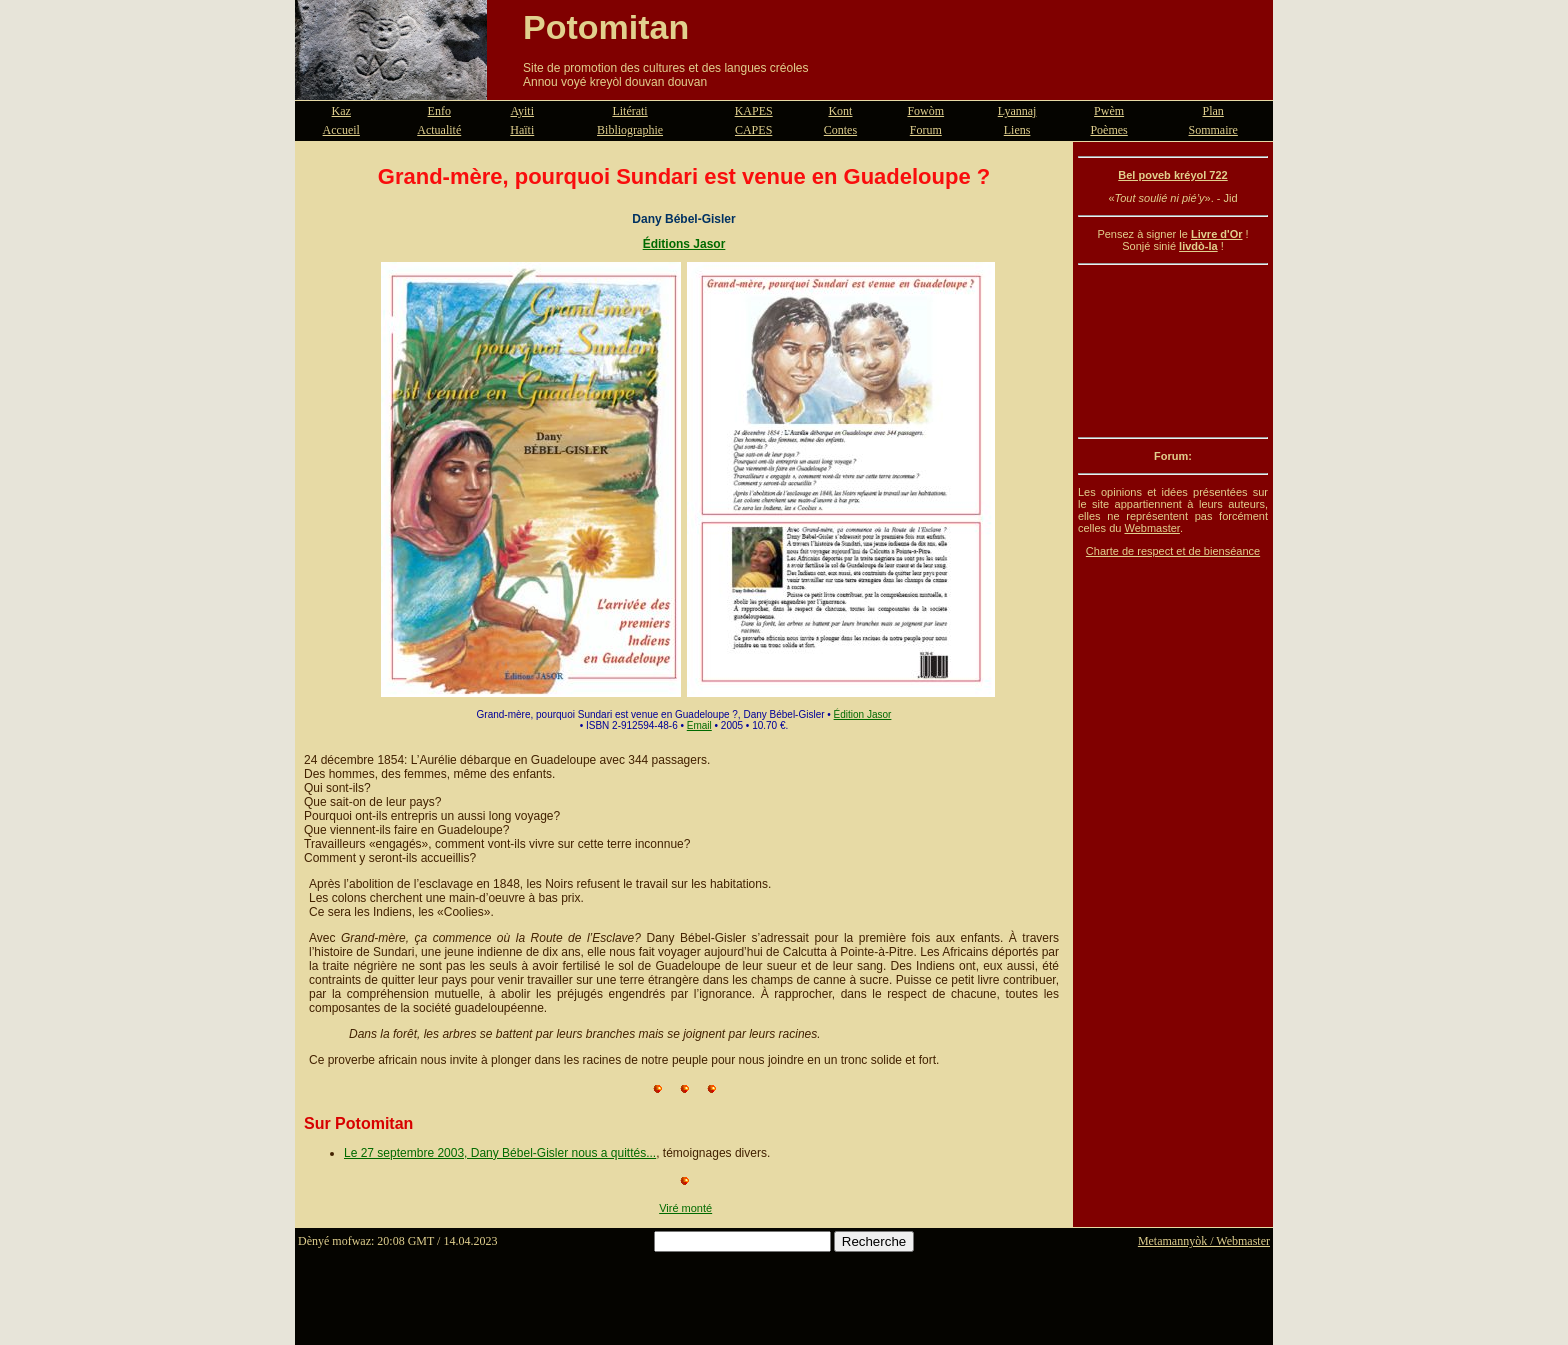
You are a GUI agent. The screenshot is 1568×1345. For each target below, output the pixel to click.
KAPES (754, 111)
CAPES (753, 130)
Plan (1213, 111)
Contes (840, 130)
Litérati (629, 111)
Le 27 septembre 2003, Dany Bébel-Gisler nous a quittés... (500, 1153)
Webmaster (1151, 528)
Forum (926, 130)
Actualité (439, 130)
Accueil (341, 130)
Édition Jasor (863, 714)
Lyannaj (1017, 111)
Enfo (439, 111)
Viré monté (685, 1208)
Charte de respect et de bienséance (1173, 551)
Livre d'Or (1217, 234)
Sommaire (1213, 130)
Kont (840, 111)
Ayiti (522, 111)
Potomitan (606, 27)
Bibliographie (630, 130)
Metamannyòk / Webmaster (1204, 1241)
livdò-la (1198, 246)
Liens (1017, 130)
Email (699, 725)
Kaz (341, 111)
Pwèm (1109, 111)
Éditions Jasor (684, 244)
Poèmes (1108, 130)
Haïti (522, 130)
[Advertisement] (1173, 351)
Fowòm (925, 111)
